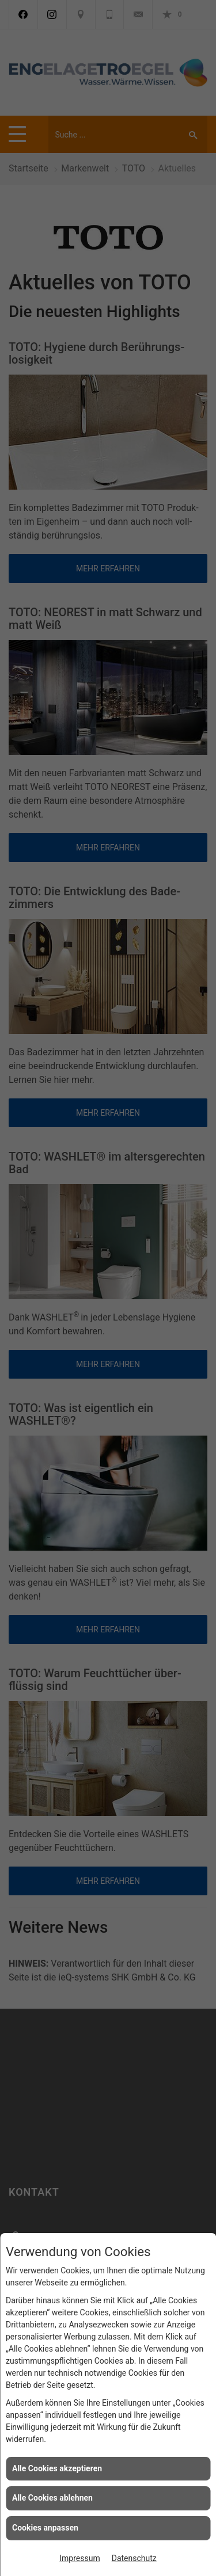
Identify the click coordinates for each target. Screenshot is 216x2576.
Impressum (79, 2558)
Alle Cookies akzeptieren (57, 2468)
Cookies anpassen (45, 2527)
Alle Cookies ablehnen (52, 2497)
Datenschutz (134, 2558)
